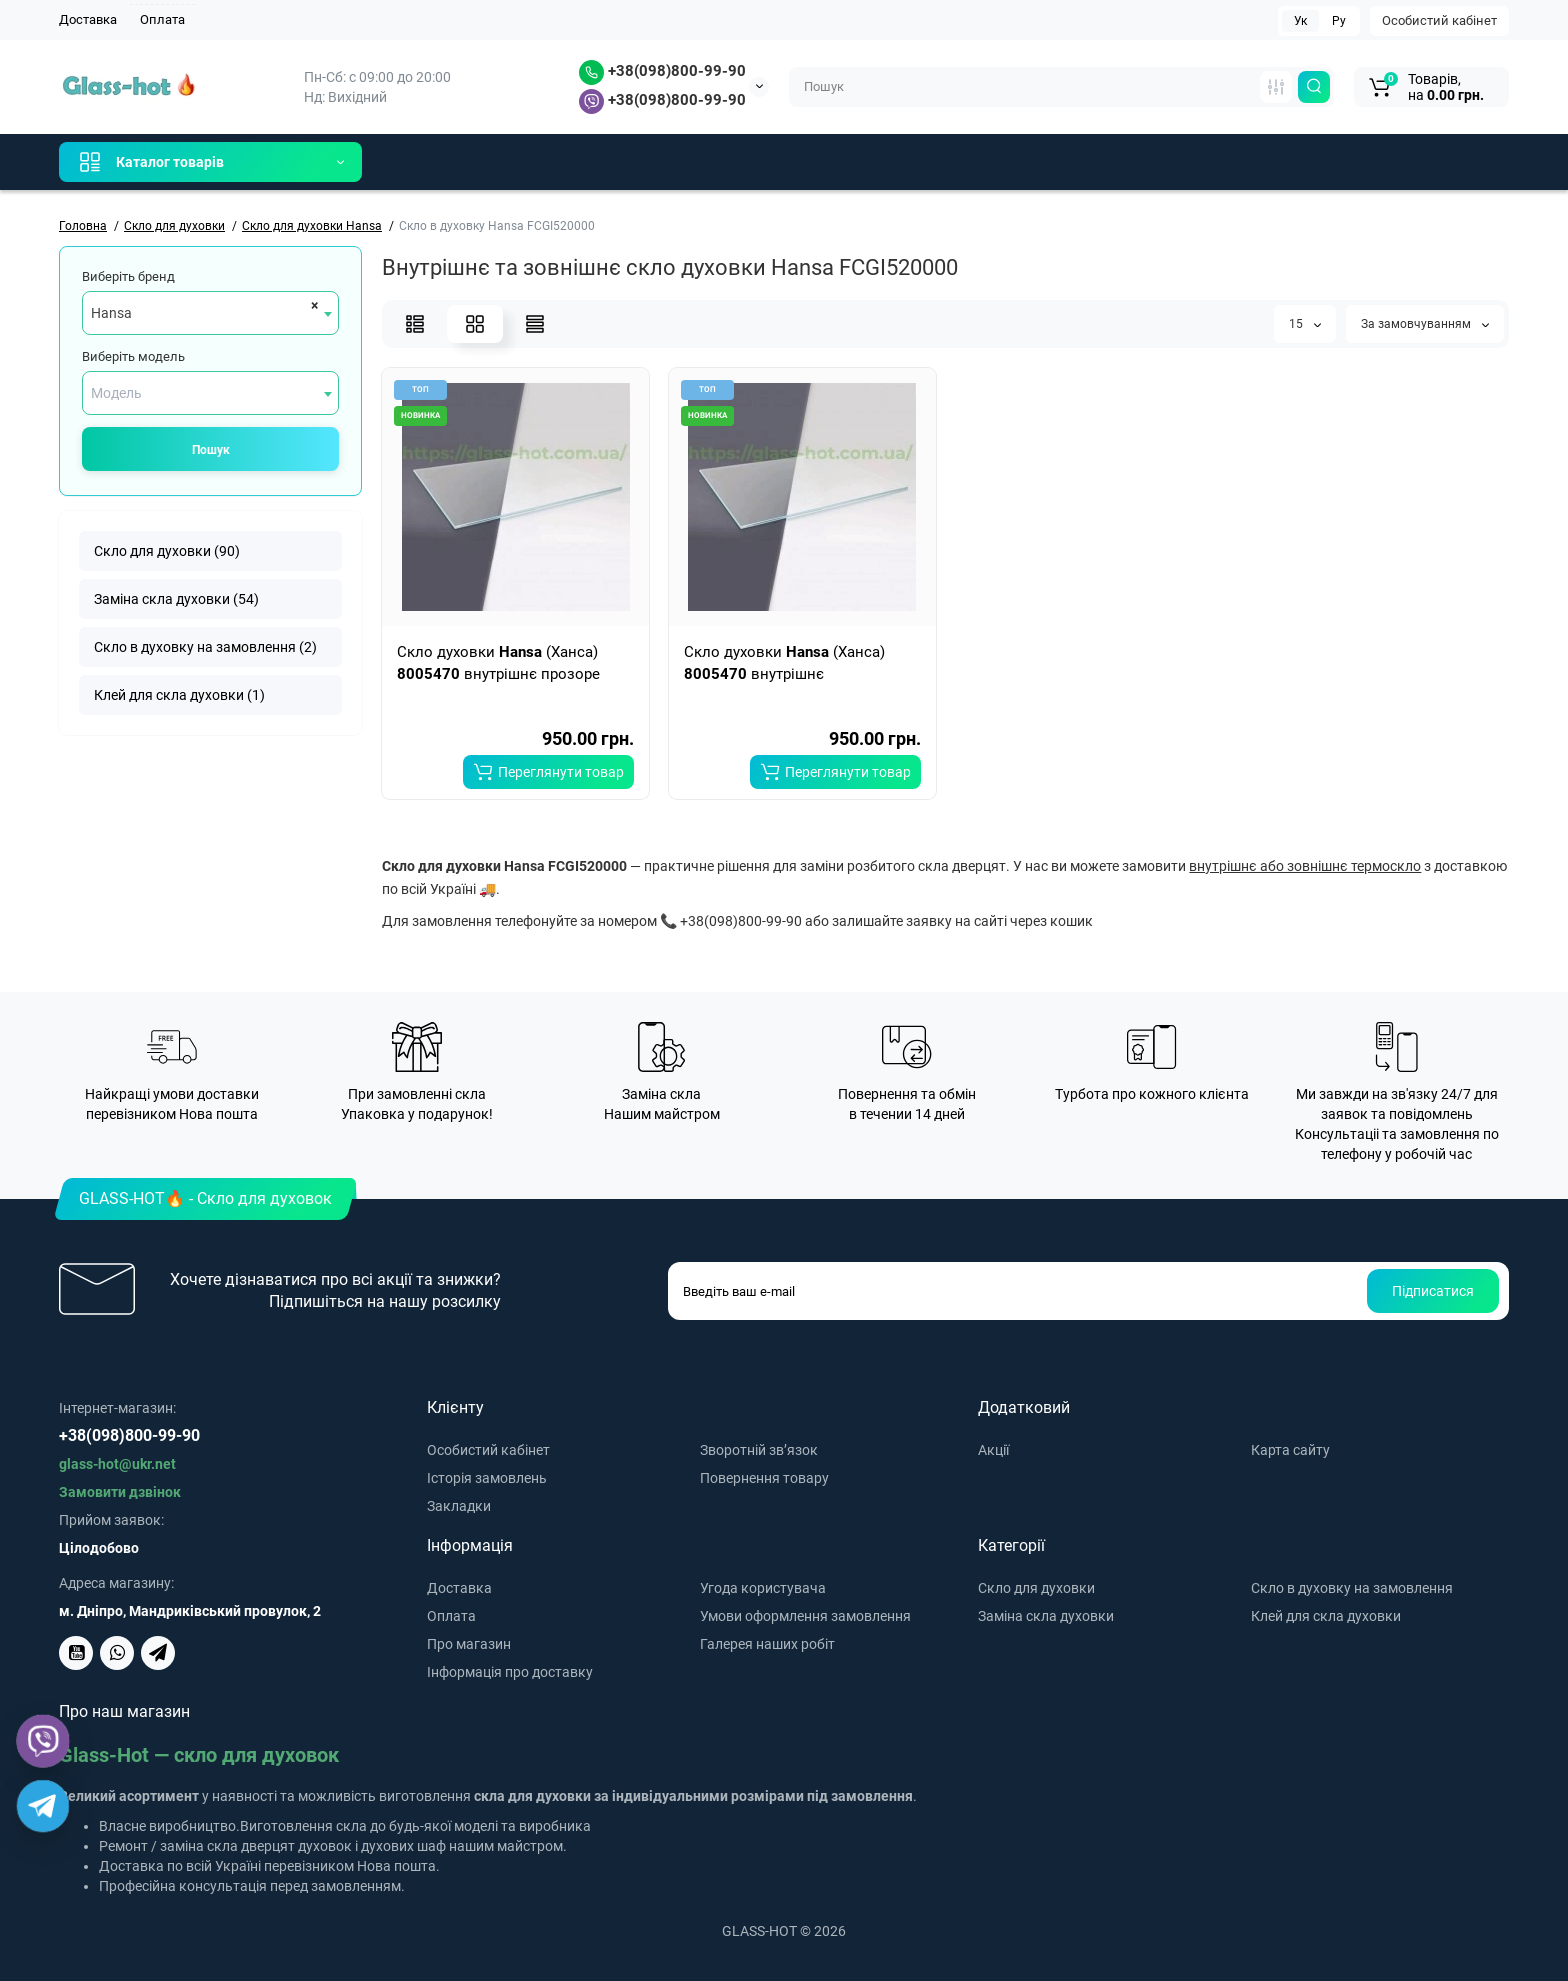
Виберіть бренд (128, 276)
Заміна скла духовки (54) (176, 599)
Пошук (211, 450)
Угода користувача (763, 1588)
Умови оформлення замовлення (805, 1616)
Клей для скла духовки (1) (179, 695)
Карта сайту (1290, 1450)
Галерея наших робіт (767, 1644)
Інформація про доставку (510, 1672)
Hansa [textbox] (111, 313)
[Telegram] (43, 1806)
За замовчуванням (1425, 324)
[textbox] (210, 393)
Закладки (459, 1506)
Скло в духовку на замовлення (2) (205, 647)
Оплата (162, 19)
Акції (993, 1450)
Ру (1339, 21)
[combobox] (210, 313)
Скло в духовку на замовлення (1352, 1588)
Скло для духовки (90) (167, 551)
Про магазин (469, 1644)
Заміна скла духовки (1046, 1616)
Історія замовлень (487, 1478)
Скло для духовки (1036, 1588)
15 (1305, 324)
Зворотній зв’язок (759, 1450)
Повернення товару (764, 1478)
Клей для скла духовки (1326, 1616)
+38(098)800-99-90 (662, 71)
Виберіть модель (133, 356)
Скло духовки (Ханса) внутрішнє (784, 663)
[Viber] (43, 1741)
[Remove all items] (311, 305)
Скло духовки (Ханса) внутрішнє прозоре (498, 663)
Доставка (88, 19)
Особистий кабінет (1439, 20)
